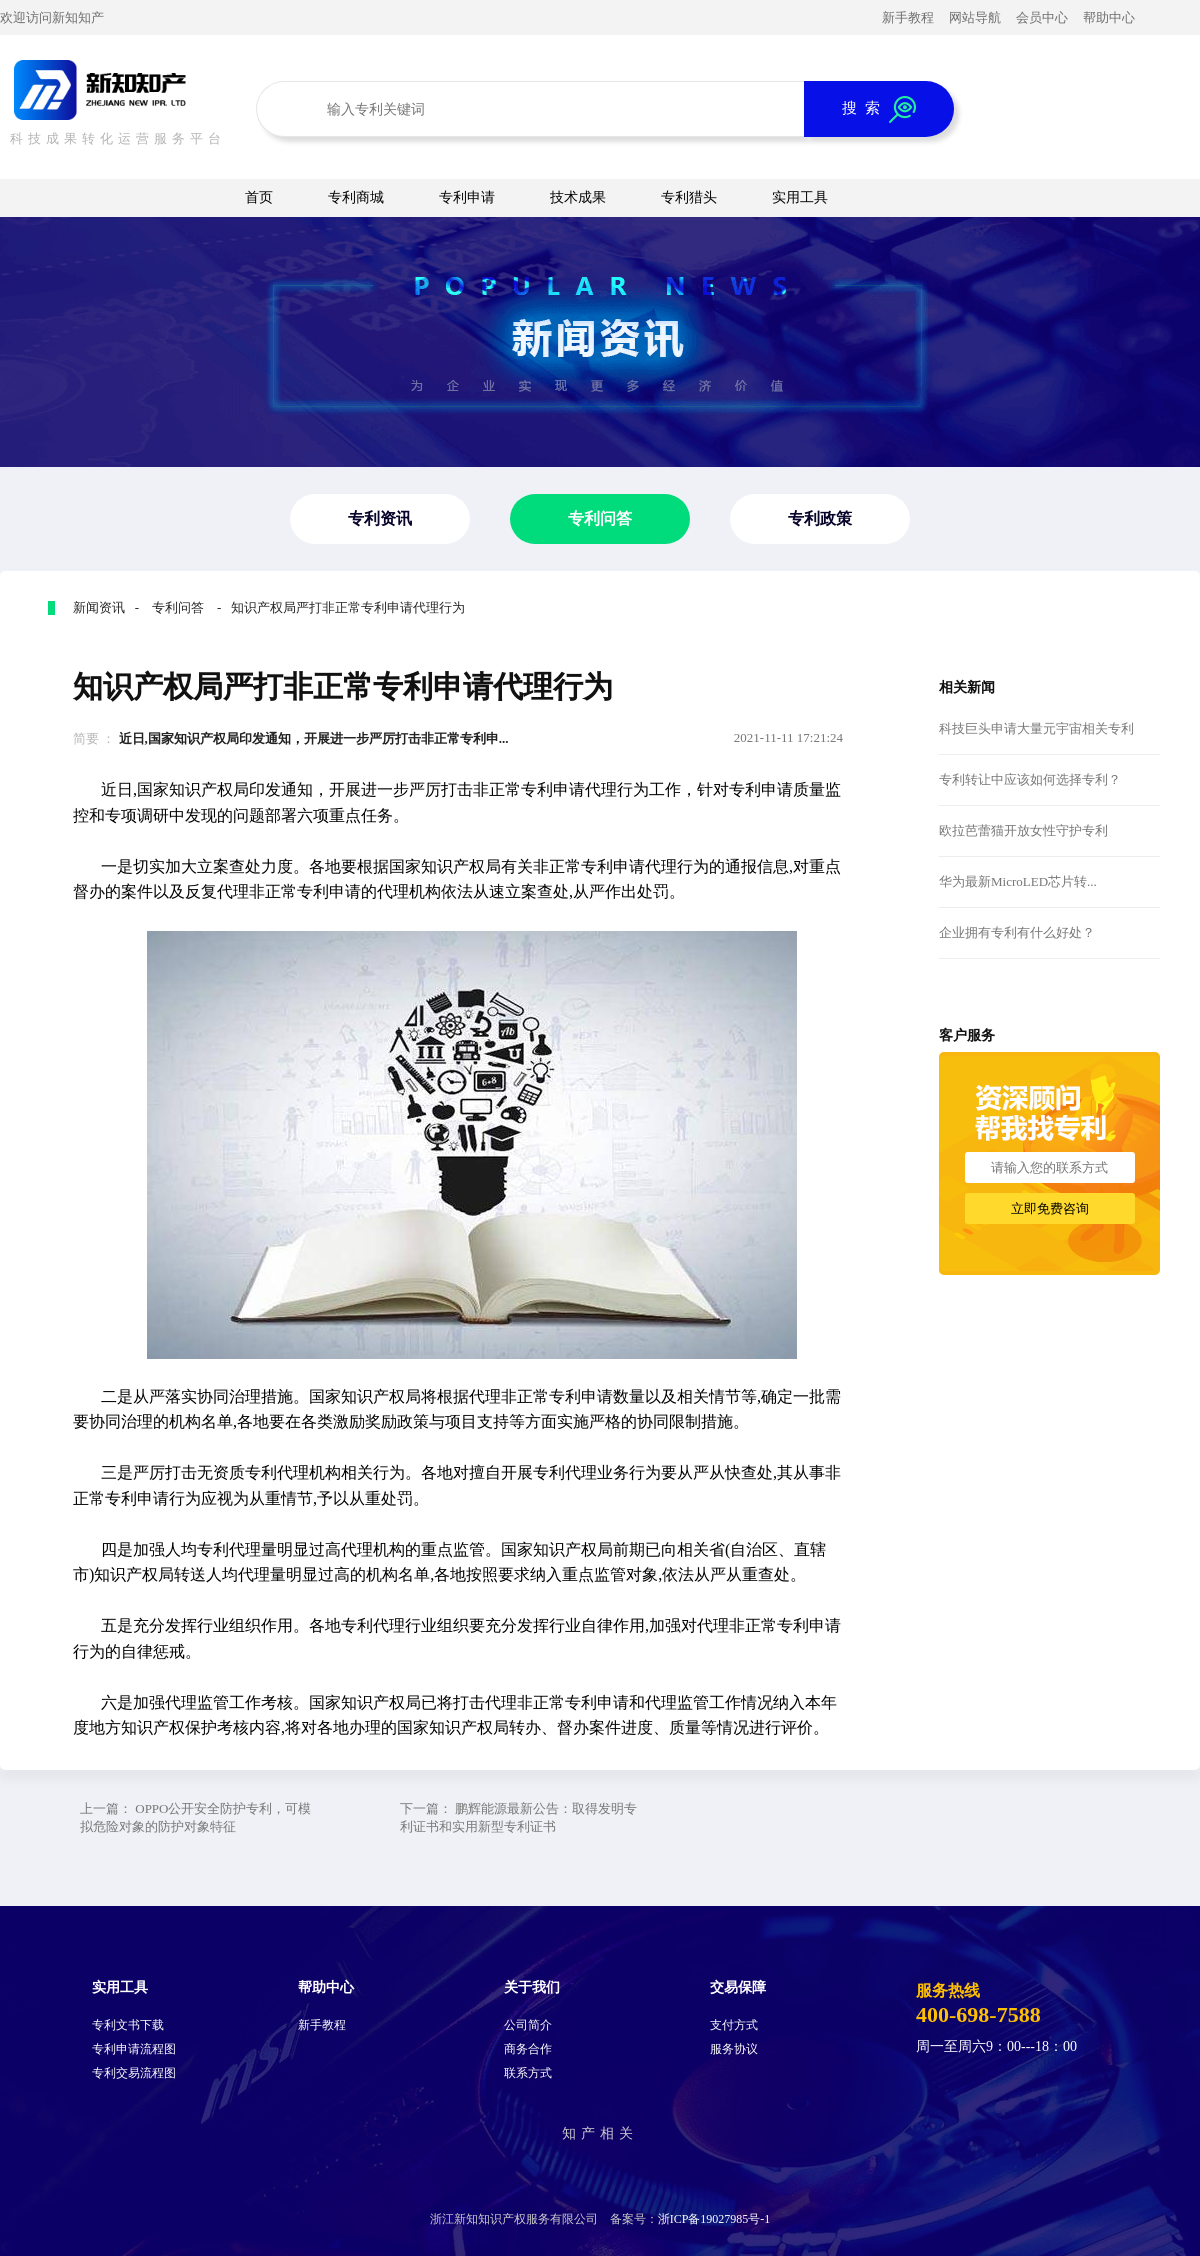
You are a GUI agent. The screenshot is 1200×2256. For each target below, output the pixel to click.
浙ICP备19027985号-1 (714, 2219)
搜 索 (879, 109)
